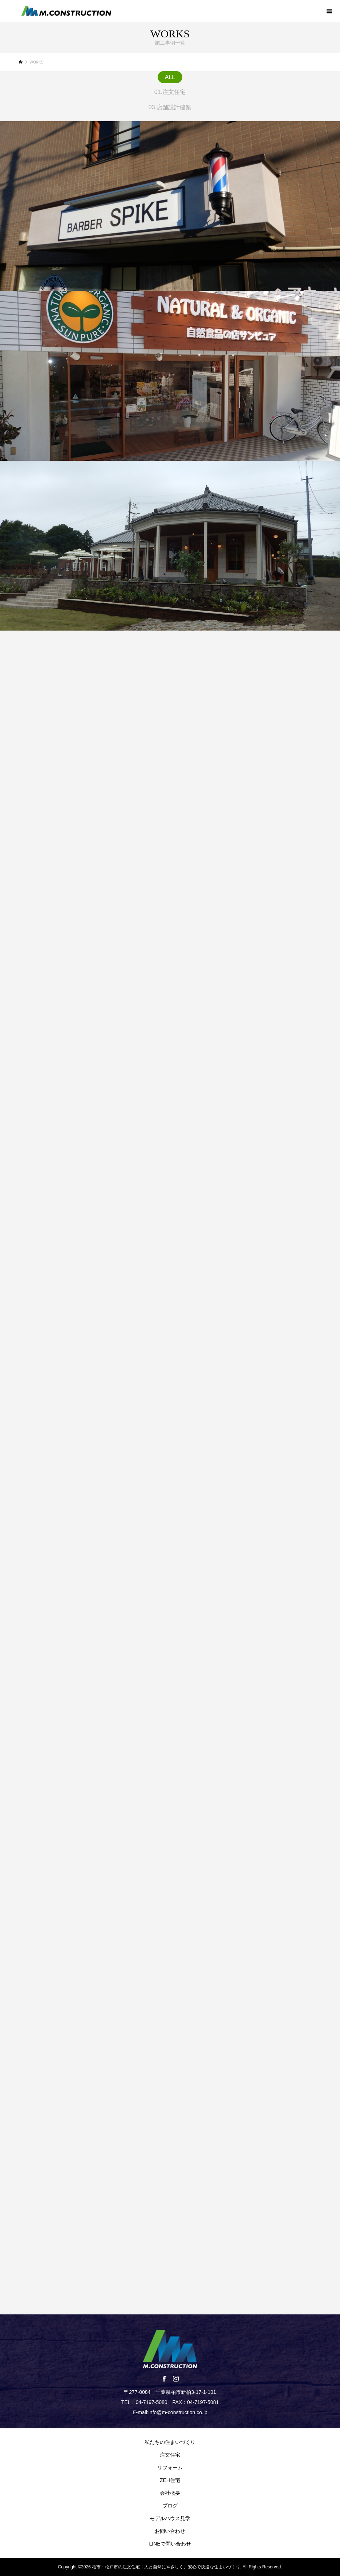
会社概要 (170, 2493)
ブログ (170, 2506)
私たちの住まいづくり (170, 2442)
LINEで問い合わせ (170, 2544)
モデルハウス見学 (170, 2518)
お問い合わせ (170, 2531)
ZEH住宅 (170, 2480)
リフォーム (170, 2467)
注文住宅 (170, 2455)
